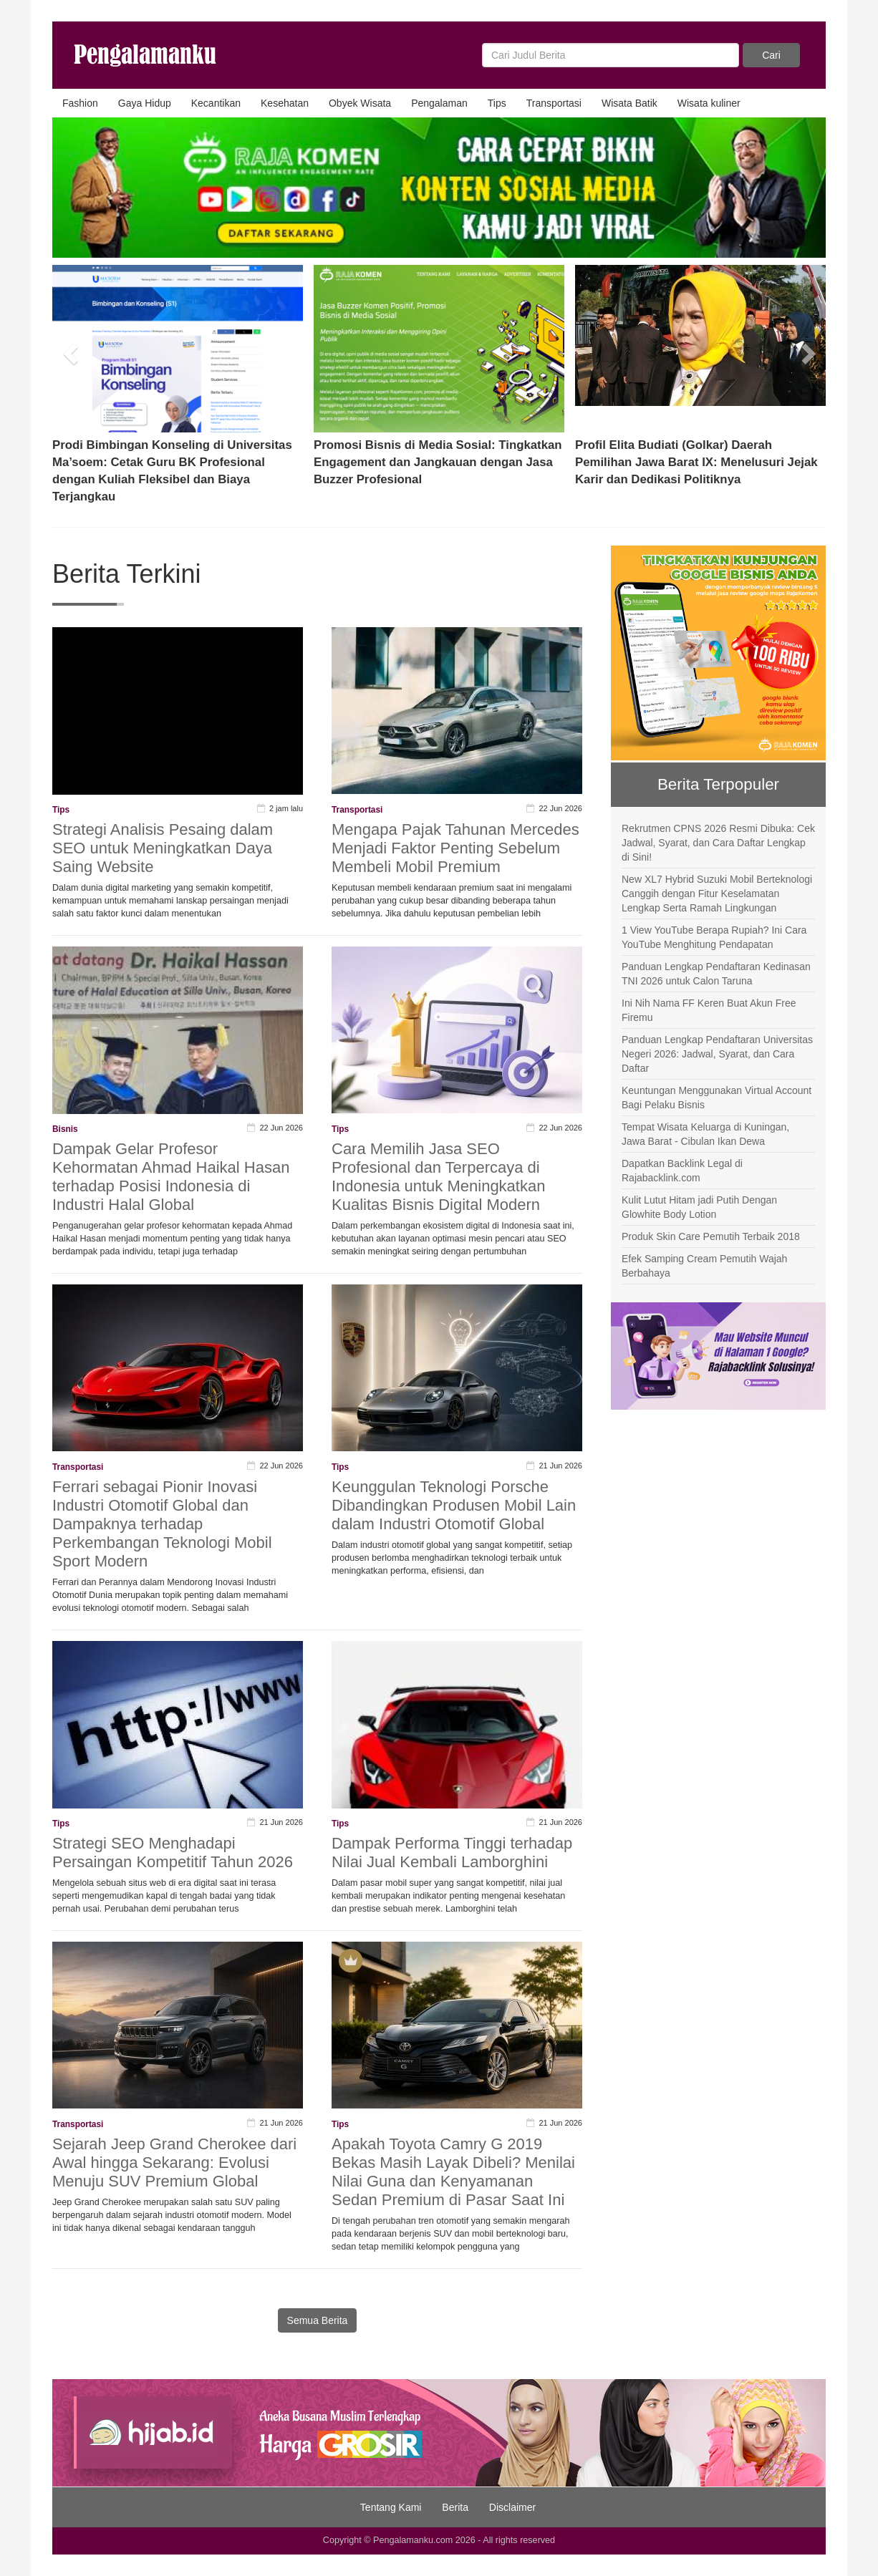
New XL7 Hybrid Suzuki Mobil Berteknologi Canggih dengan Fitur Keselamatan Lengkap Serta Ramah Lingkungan (717, 893)
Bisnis (65, 1129)
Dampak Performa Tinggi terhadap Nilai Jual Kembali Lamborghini (452, 1852)
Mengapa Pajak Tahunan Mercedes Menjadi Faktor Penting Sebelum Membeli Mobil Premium (455, 848)
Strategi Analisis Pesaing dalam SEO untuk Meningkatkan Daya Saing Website (162, 848)
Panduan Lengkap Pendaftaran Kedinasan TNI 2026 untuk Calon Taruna (716, 974)
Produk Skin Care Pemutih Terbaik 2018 (711, 1236)
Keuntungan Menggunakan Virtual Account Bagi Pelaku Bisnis (716, 1097)
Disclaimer (512, 2507)
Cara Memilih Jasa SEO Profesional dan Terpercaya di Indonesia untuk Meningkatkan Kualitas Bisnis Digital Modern (438, 1177)
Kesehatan (285, 103)
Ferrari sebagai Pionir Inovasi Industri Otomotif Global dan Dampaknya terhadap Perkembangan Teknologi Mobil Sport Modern (162, 1524)
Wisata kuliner (708, 103)
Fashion (80, 103)
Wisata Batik (629, 103)
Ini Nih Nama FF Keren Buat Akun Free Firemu (709, 1010)
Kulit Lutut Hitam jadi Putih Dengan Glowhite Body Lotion (699, 1207)
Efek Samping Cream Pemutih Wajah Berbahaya (704, 1266)
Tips (497, 103)
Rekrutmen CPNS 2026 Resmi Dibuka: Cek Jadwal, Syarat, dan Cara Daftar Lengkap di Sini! (718, 843)
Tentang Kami (391, 2507)
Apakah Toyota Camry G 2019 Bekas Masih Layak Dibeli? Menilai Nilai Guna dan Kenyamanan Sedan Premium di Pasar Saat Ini (453, 2172)
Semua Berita (317, 2320)
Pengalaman (439, 103)
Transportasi (554, 103)
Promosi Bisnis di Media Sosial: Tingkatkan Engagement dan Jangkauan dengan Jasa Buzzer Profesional (438, 462)
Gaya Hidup (144, 103)
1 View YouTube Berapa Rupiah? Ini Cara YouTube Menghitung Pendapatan (714, 937)
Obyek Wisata (360, 103)
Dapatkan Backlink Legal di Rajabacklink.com (682, 1170)
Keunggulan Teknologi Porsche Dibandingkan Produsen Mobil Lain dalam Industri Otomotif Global (454, 1505)
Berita (455, 2507)
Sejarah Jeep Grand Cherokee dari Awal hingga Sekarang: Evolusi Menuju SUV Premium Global (174, 2162)
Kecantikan (216, 103)
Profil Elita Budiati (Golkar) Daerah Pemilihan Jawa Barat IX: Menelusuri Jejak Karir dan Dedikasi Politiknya (696, 462)
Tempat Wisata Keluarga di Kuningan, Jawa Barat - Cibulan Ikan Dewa (705, 1134)
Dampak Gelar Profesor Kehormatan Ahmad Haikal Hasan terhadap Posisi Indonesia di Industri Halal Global (170, 1177)
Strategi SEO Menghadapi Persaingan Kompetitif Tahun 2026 (172, 1852)
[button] (71, 348)
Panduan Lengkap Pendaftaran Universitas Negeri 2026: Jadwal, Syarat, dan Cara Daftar (717, 1054)
